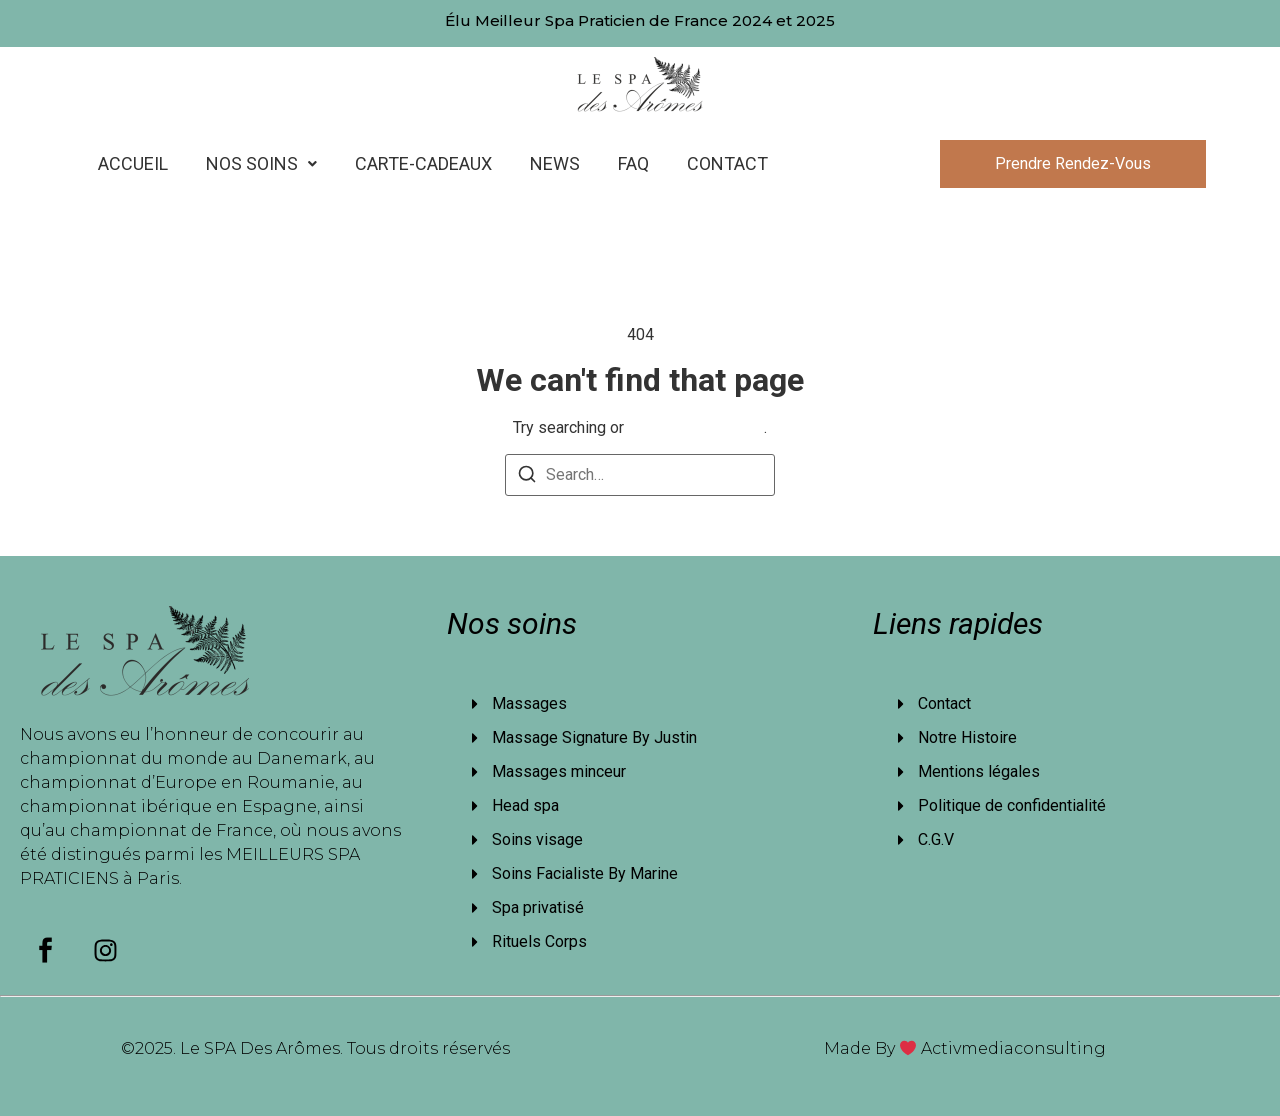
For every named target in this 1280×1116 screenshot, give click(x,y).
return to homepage (696, 427)
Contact (727, 163)
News (555, 163)
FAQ (633, 163)
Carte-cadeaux (423, 163)
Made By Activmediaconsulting (965, 1048)
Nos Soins (261, 163)
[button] (261, 164)
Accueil (133, 163)
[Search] (527, 477)
